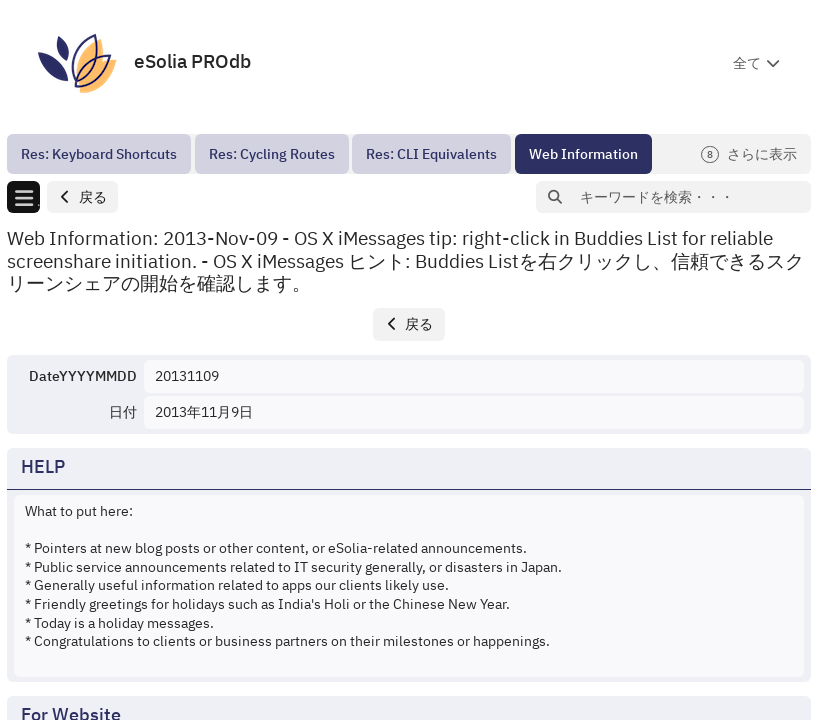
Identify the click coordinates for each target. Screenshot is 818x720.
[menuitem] (99, 154)
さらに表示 (749, 154)
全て (747, 63)
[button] (82, 197)
